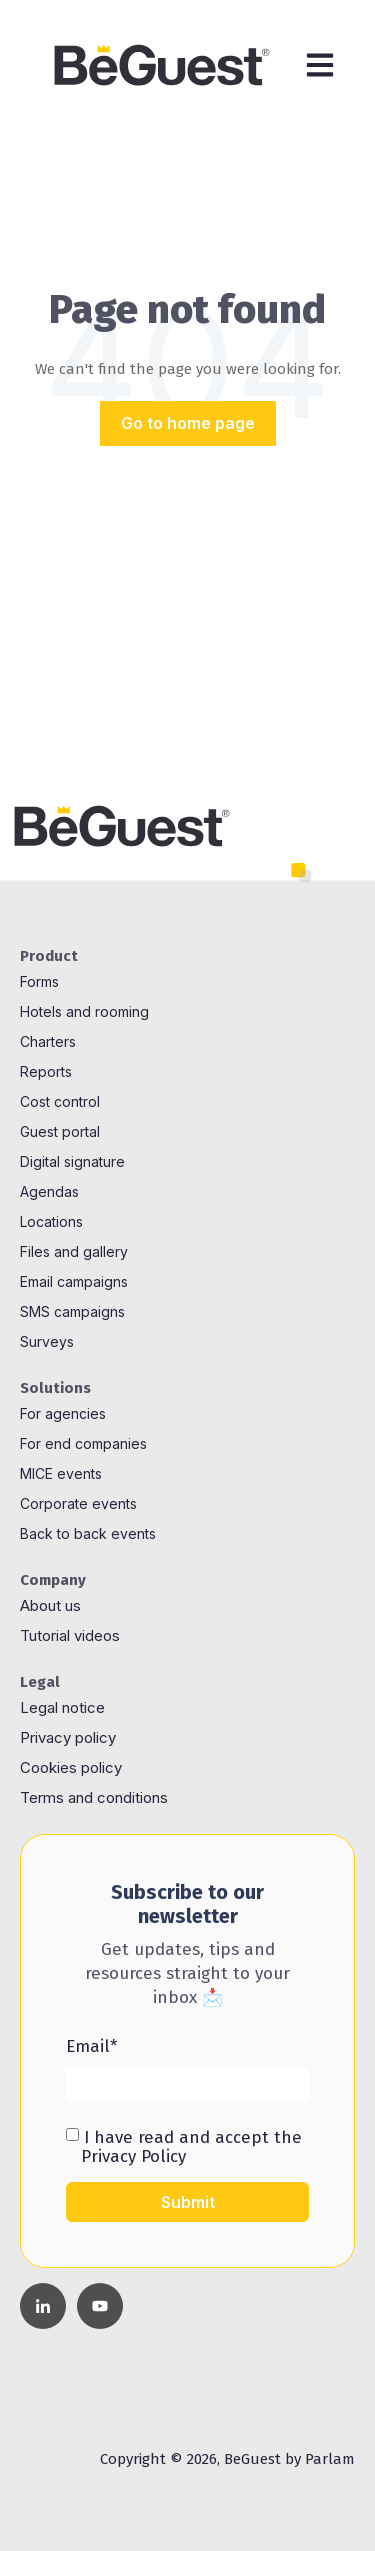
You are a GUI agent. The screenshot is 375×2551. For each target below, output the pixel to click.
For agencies (63, 1413)
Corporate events (78, 1503)
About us (50, 1605)
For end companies (83, 1443)
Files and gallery (74, 1251)
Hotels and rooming (84, 1011)
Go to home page (188, 423)
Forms (39, 981)
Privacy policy (68, 1737)
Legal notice (64, 1707)
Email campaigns (74, 1281)
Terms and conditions (94, 1797)
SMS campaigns (72, 1311)
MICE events (61, 1473)
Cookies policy (73, 1767)
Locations (51, 1221)
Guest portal (60, 1131)
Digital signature (72, 1161)
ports (55, 1071)
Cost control (60, 1101)
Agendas (49, 1191)
